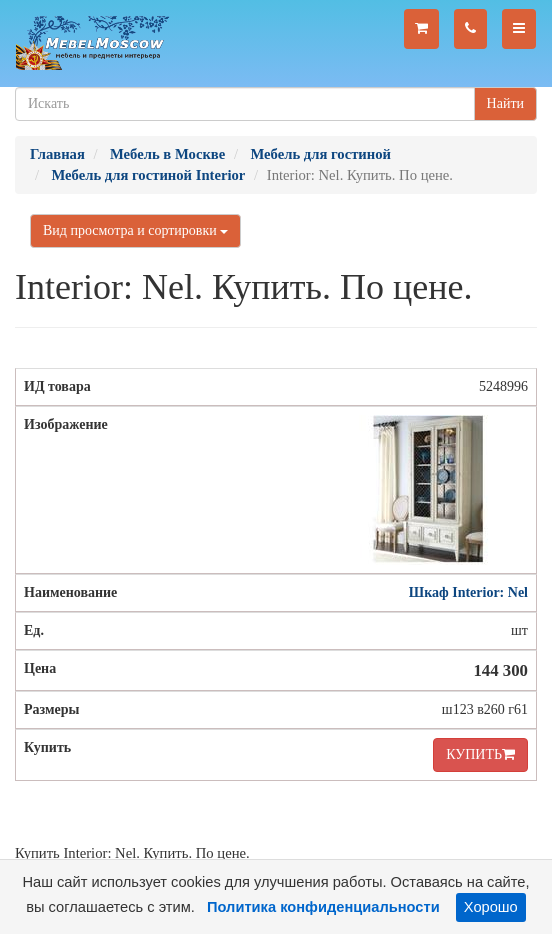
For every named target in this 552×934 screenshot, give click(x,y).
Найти (505, 103)
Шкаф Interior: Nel (468, 592)
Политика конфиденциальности (323, 907)
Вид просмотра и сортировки (135, 230)
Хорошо (491, 907)
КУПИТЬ (480, 754)
